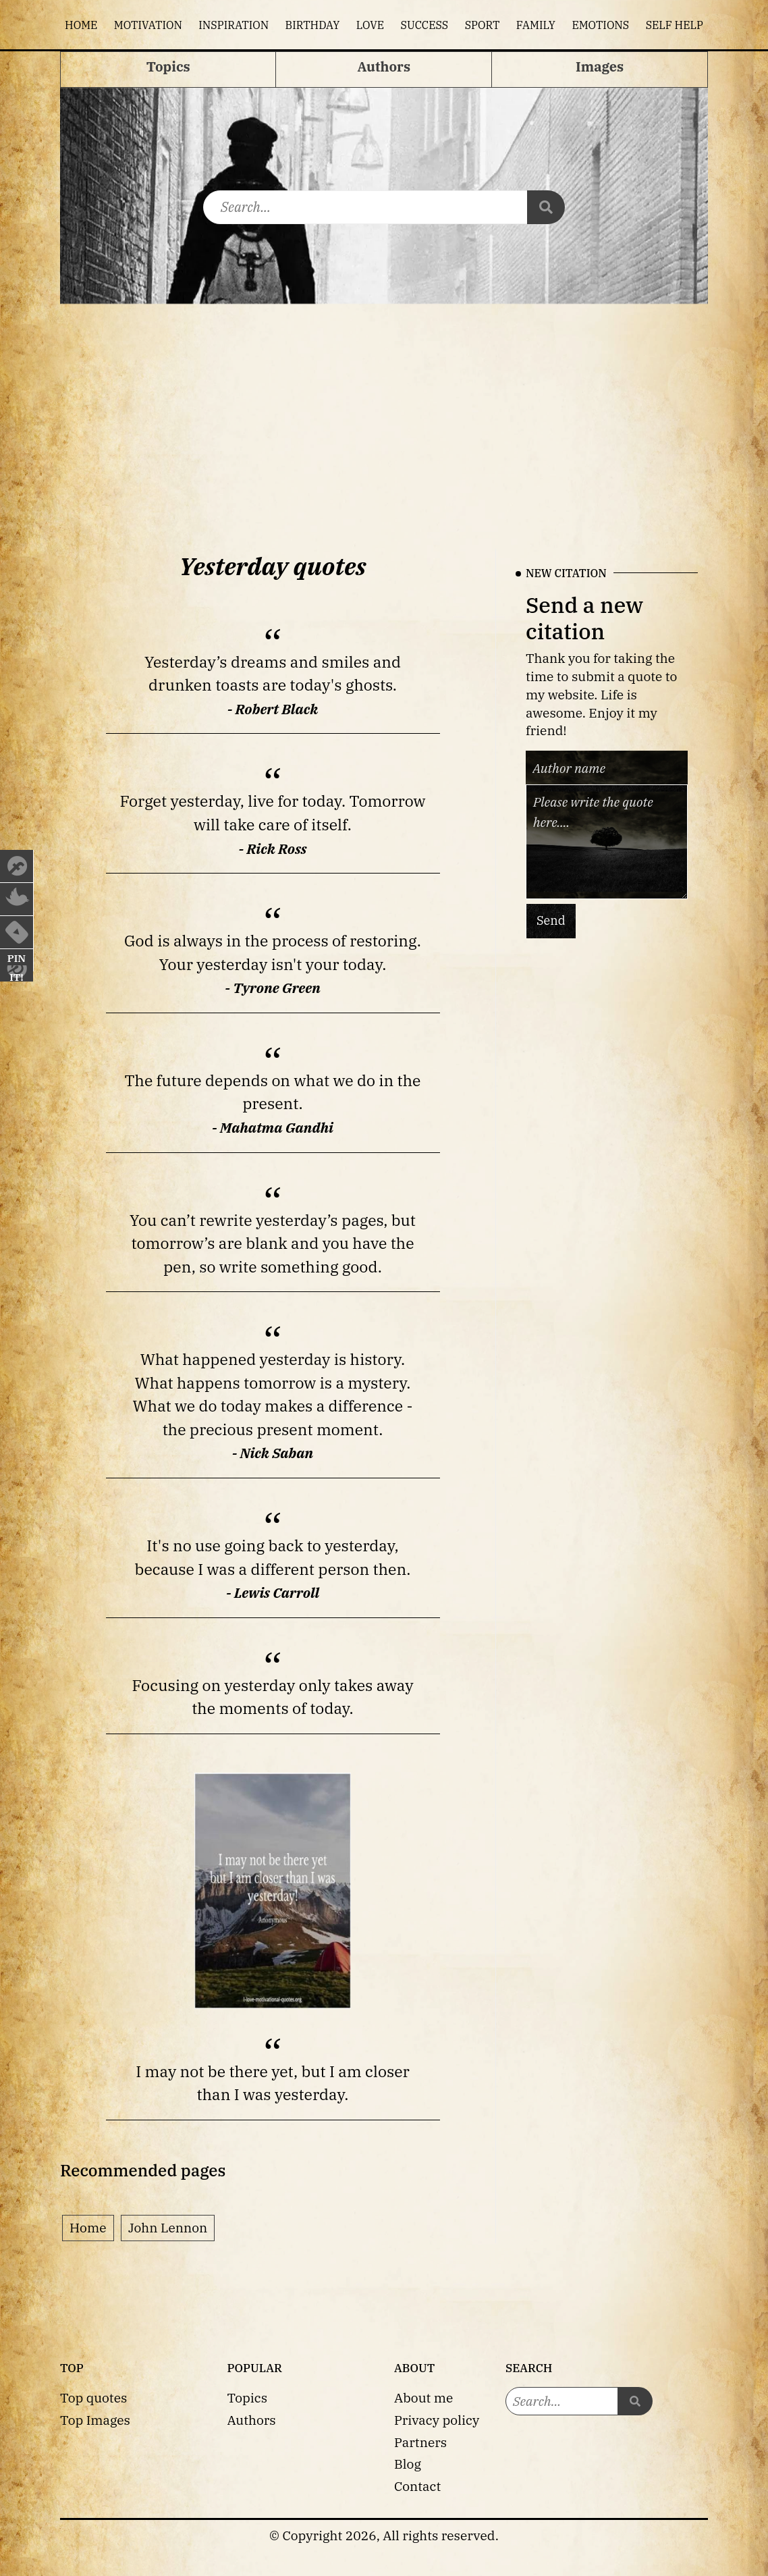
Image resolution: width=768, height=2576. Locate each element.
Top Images (95, 2419)
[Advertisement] (384, 415)
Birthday (312, 25)
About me (423, 2397)
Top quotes (93, 2397)
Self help (674, 25)
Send (551, 920)
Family (535, 25)
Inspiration (233, 25)
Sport (482, 25)
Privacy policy (436, 2419)
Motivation (148, 25)
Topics (247, 2397)
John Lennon (167, 2227)
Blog (407, 2463)
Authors (251, 2419)
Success (425, 25)
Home (81, 25)
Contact (417, 2485)
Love (370, 25)
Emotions (600, 25)
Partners (420, 2442)
